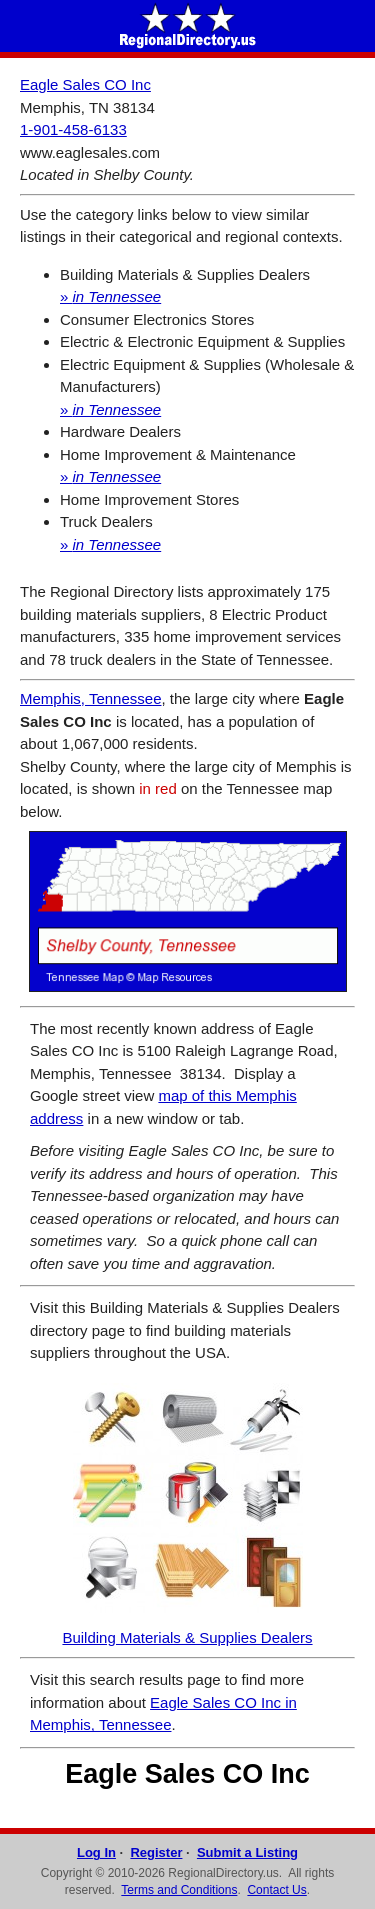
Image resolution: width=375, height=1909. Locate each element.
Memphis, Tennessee (90, 698)
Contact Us (276, 1890)
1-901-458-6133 (73, 129)
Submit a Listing (247, 1852)
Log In (96, 1852)
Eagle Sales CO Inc (85, 84)
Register (156, 1852)
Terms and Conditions (179, 1890)
